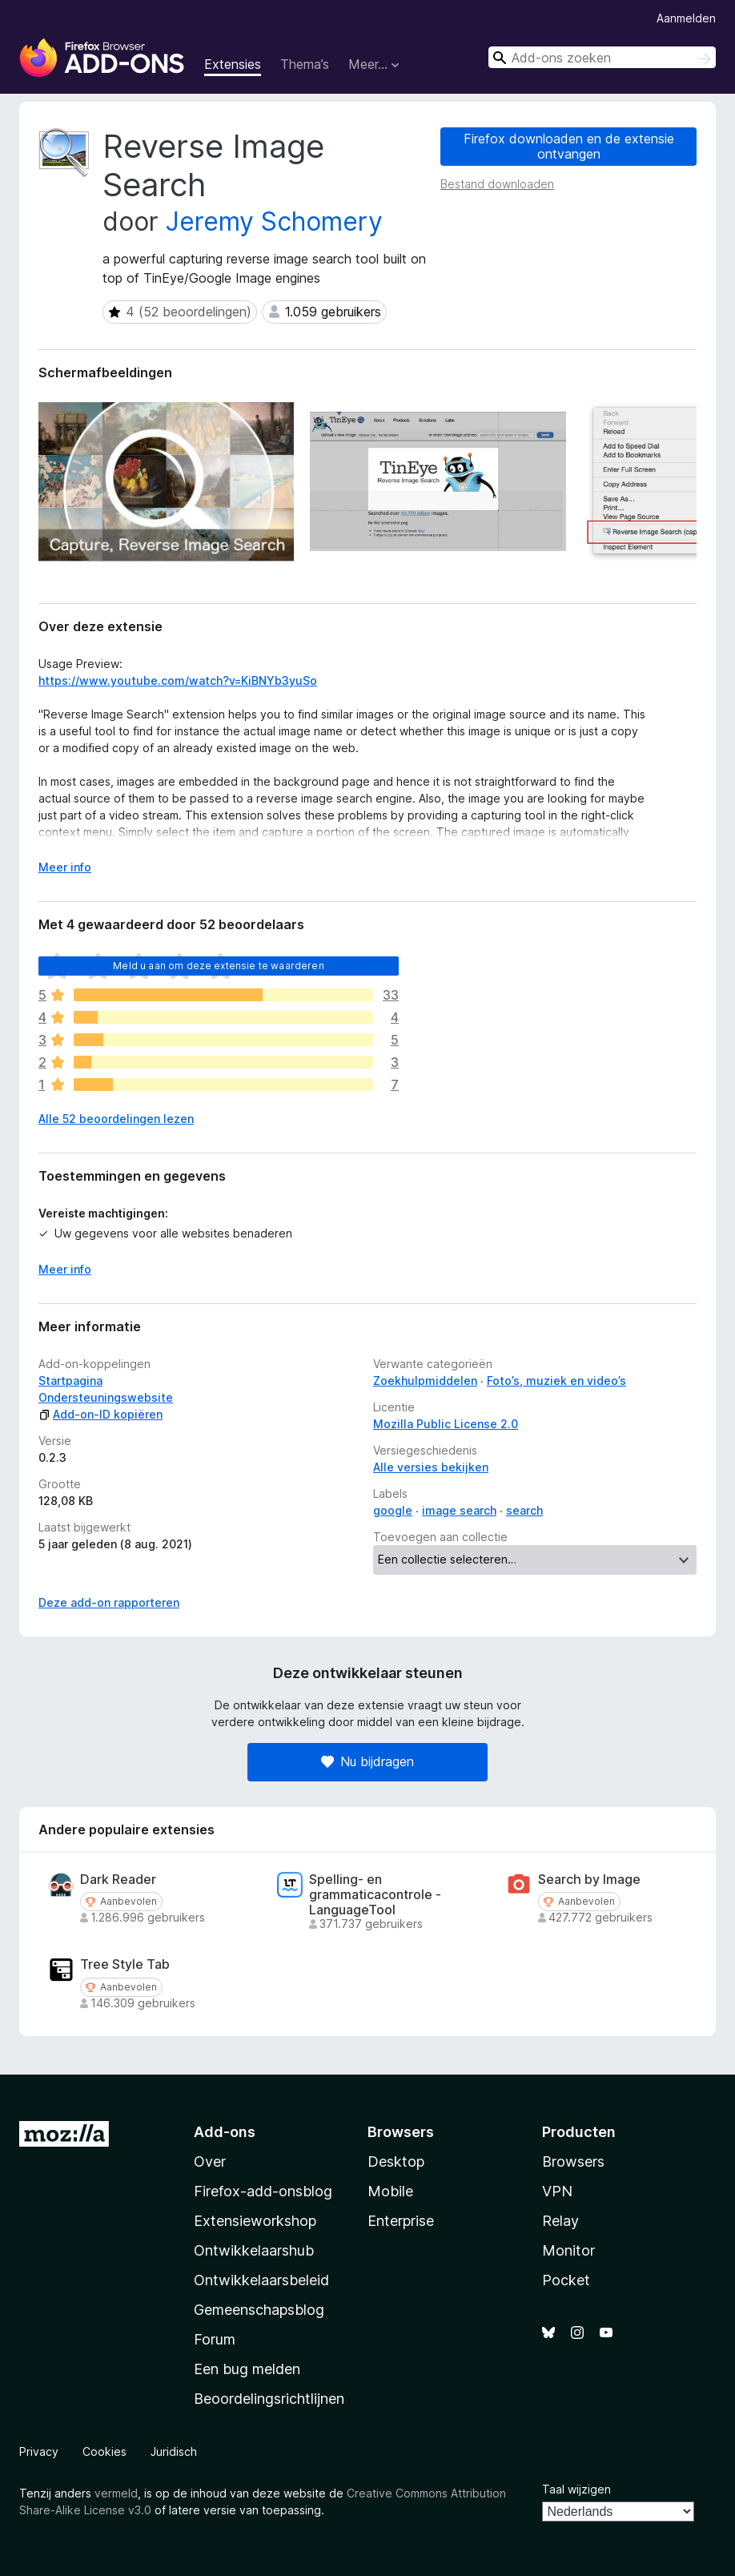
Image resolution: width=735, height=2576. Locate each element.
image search (459, 1510)
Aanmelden (686, 18)
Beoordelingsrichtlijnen (269, 2398)
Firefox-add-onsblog (263, 2191)
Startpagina (70, 1380)
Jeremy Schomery (274, 221)
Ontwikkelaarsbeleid (261, 2280)
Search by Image (589, 1879)
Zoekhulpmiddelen (425, 1380)
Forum (214, 2339)
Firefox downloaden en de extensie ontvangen (569, 146)
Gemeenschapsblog (259, 2309)
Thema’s (304, 64)
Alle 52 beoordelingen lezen (116, 1118)
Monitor (568, 2250)
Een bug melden (247, 2369)
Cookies (104, 2451)
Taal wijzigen (576, 2489)
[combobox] (602, 57)
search (524, 1510)
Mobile (390, 2191)
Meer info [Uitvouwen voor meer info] (64, 867)
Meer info (64, 1269)
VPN (557, 2191)
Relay (560, 2220)
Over (210, 2161)
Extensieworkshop (255, 2220)
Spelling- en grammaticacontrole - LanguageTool (375, 1895)
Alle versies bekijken (430, 1467)
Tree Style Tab (125, 1964)
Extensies (232, 64)
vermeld (116, 2493)
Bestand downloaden (497, 184)
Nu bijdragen (367, 1761)
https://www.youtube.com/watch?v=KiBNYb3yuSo (177, 680)
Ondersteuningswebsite (105, 1397)
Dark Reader (118, 1879)
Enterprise (401, 2220)
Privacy (38, 2451)
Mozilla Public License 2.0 (445, 1424)
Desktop (396, 2161)
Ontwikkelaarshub (254, 2250)
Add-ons (224, 2131)
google (392, 1510)
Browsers (573, 2161)
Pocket (566, 2280)
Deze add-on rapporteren (108, 1602)
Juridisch (174, 2451)
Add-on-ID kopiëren (100, 1414)
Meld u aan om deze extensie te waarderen (218, 966)
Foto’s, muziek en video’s (556, 1380)
